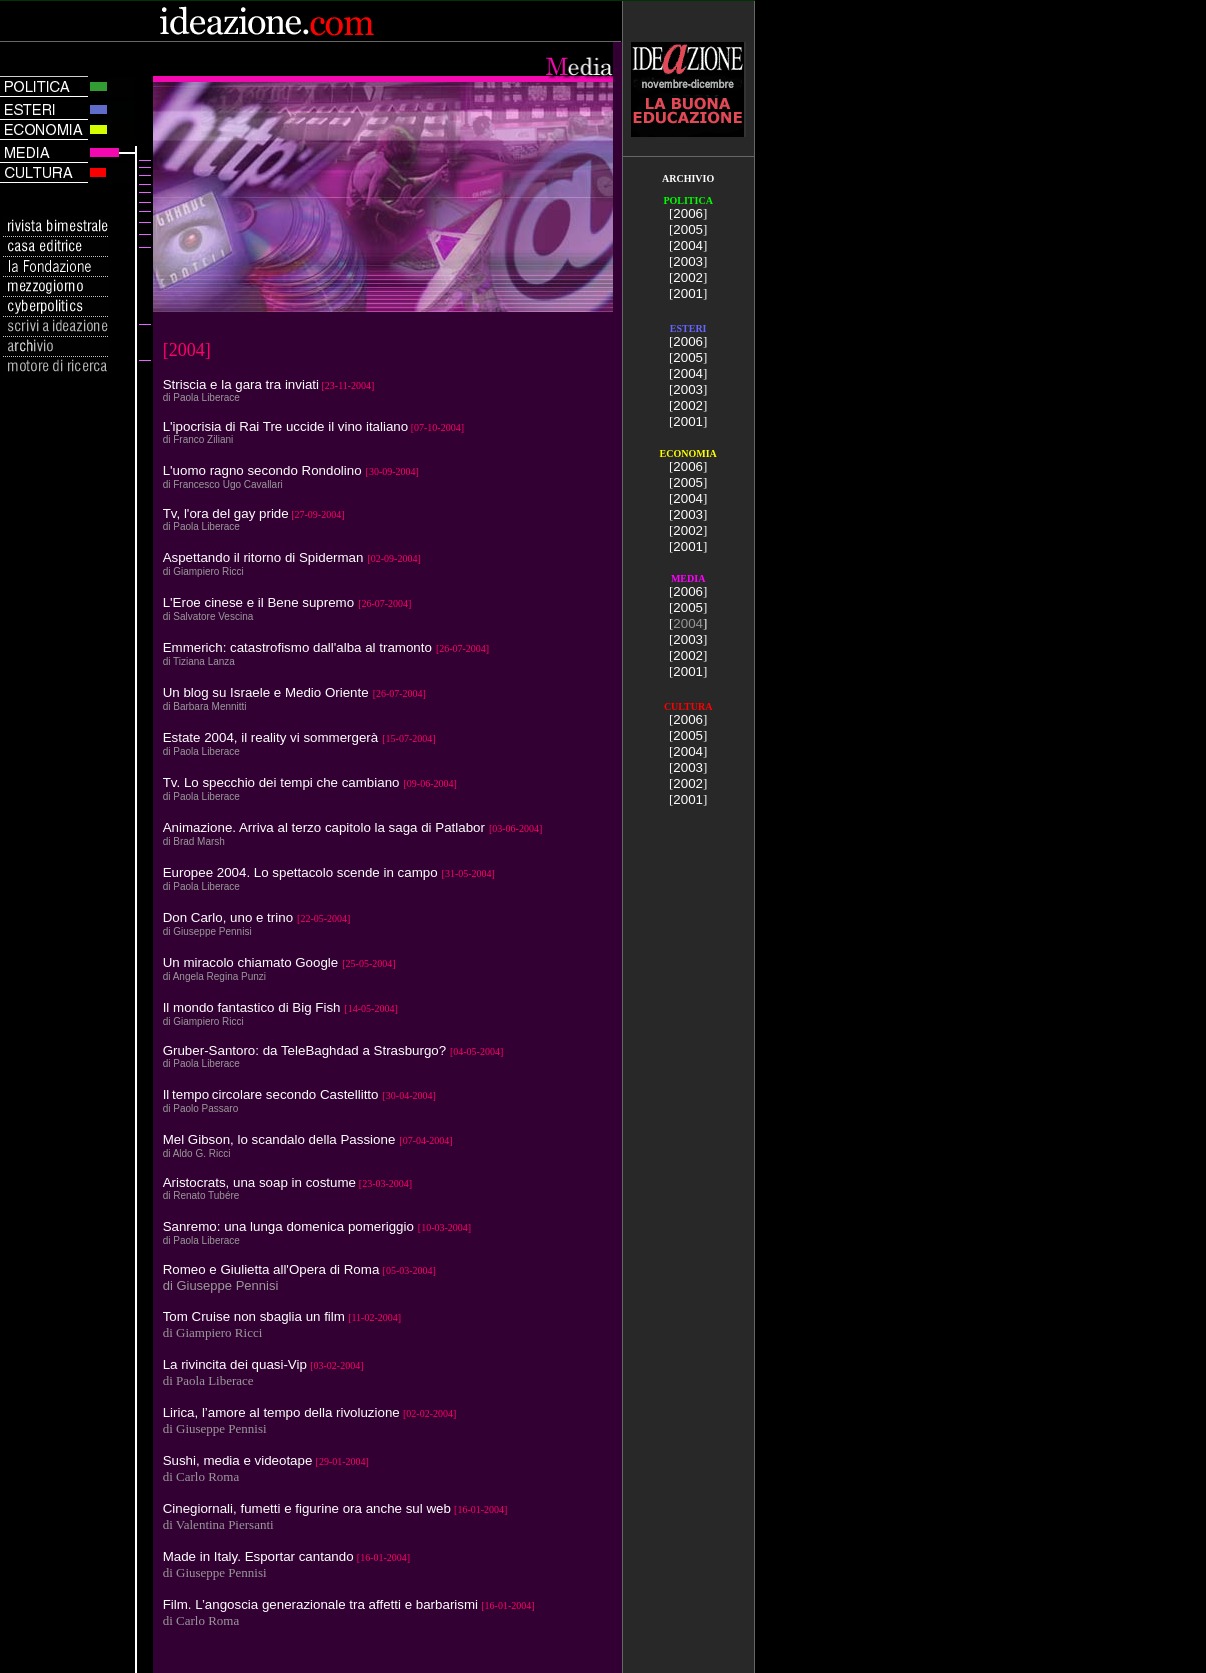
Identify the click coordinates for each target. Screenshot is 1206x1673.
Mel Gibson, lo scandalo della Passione (279, 1139)
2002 (688, 277)
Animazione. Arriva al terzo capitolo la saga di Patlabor (324, 827)
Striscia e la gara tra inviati (241, 384)
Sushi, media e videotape (238, 1460)
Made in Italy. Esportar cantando (258, 1556)
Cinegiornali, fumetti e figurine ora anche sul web (307, 1508)
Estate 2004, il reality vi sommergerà (271, 737)
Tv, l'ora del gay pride (226, 513)
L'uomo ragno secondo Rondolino (262, 470)
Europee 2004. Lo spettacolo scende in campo (300, 872)
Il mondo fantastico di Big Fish (252, 1007)
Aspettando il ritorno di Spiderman (263, 557)
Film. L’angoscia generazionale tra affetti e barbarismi (320, 1604)
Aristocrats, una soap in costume (259, 1182)
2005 (688, 229)
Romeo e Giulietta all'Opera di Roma (271, 1269)
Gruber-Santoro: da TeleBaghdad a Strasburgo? (306, 1050)
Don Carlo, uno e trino (228, 917)
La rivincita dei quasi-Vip (235, 1364)
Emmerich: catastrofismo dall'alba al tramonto (297, 647)
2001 (688, 293)
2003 (688, 261)
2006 (688, 213)
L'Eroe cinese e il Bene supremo (258, 602)
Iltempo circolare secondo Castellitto (271, 1094)
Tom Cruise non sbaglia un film (254, 1316)
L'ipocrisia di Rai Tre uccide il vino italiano (286, 426)
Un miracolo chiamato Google (251, 962)
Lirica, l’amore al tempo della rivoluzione (281, 1412)
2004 (688, 245)
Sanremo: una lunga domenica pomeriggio (288, 1226)
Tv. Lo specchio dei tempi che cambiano (281, 782)
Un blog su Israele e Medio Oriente (266, 692)
